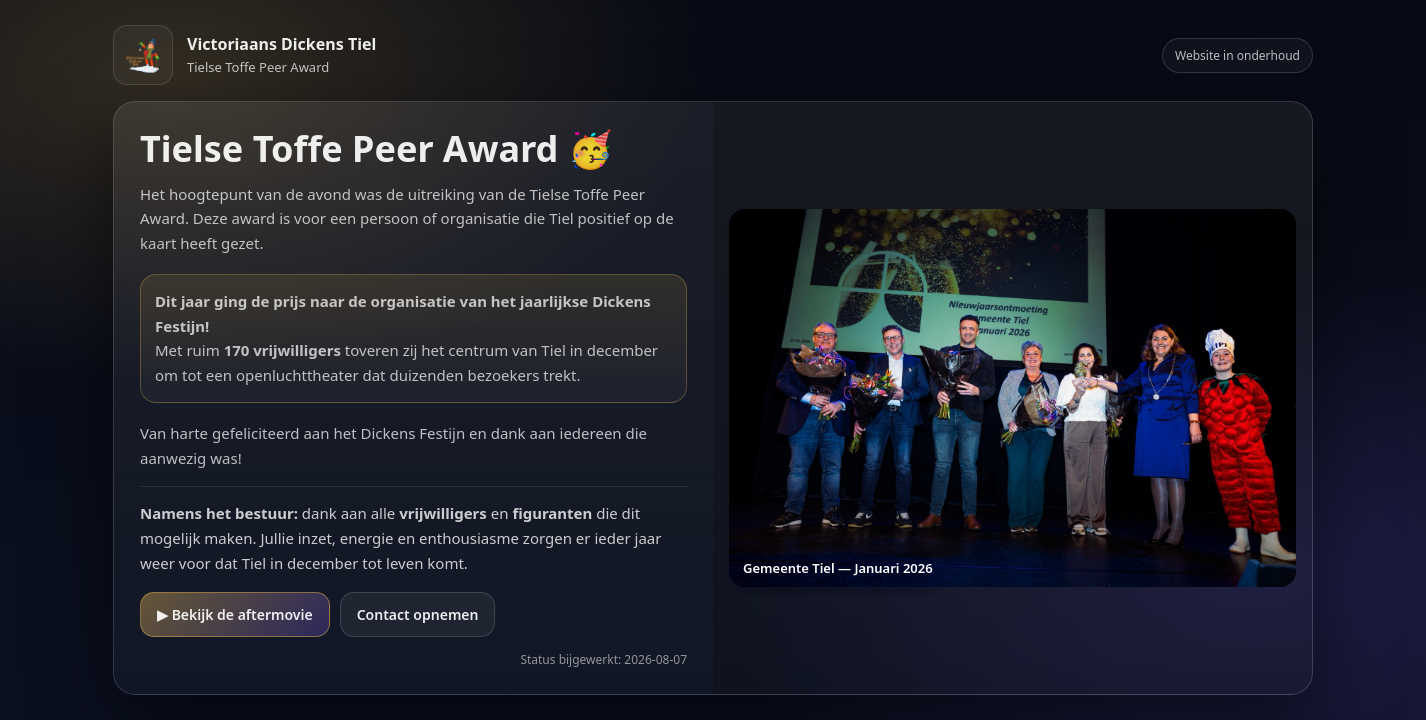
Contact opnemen (418, 614)
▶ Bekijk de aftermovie (235, 614)
